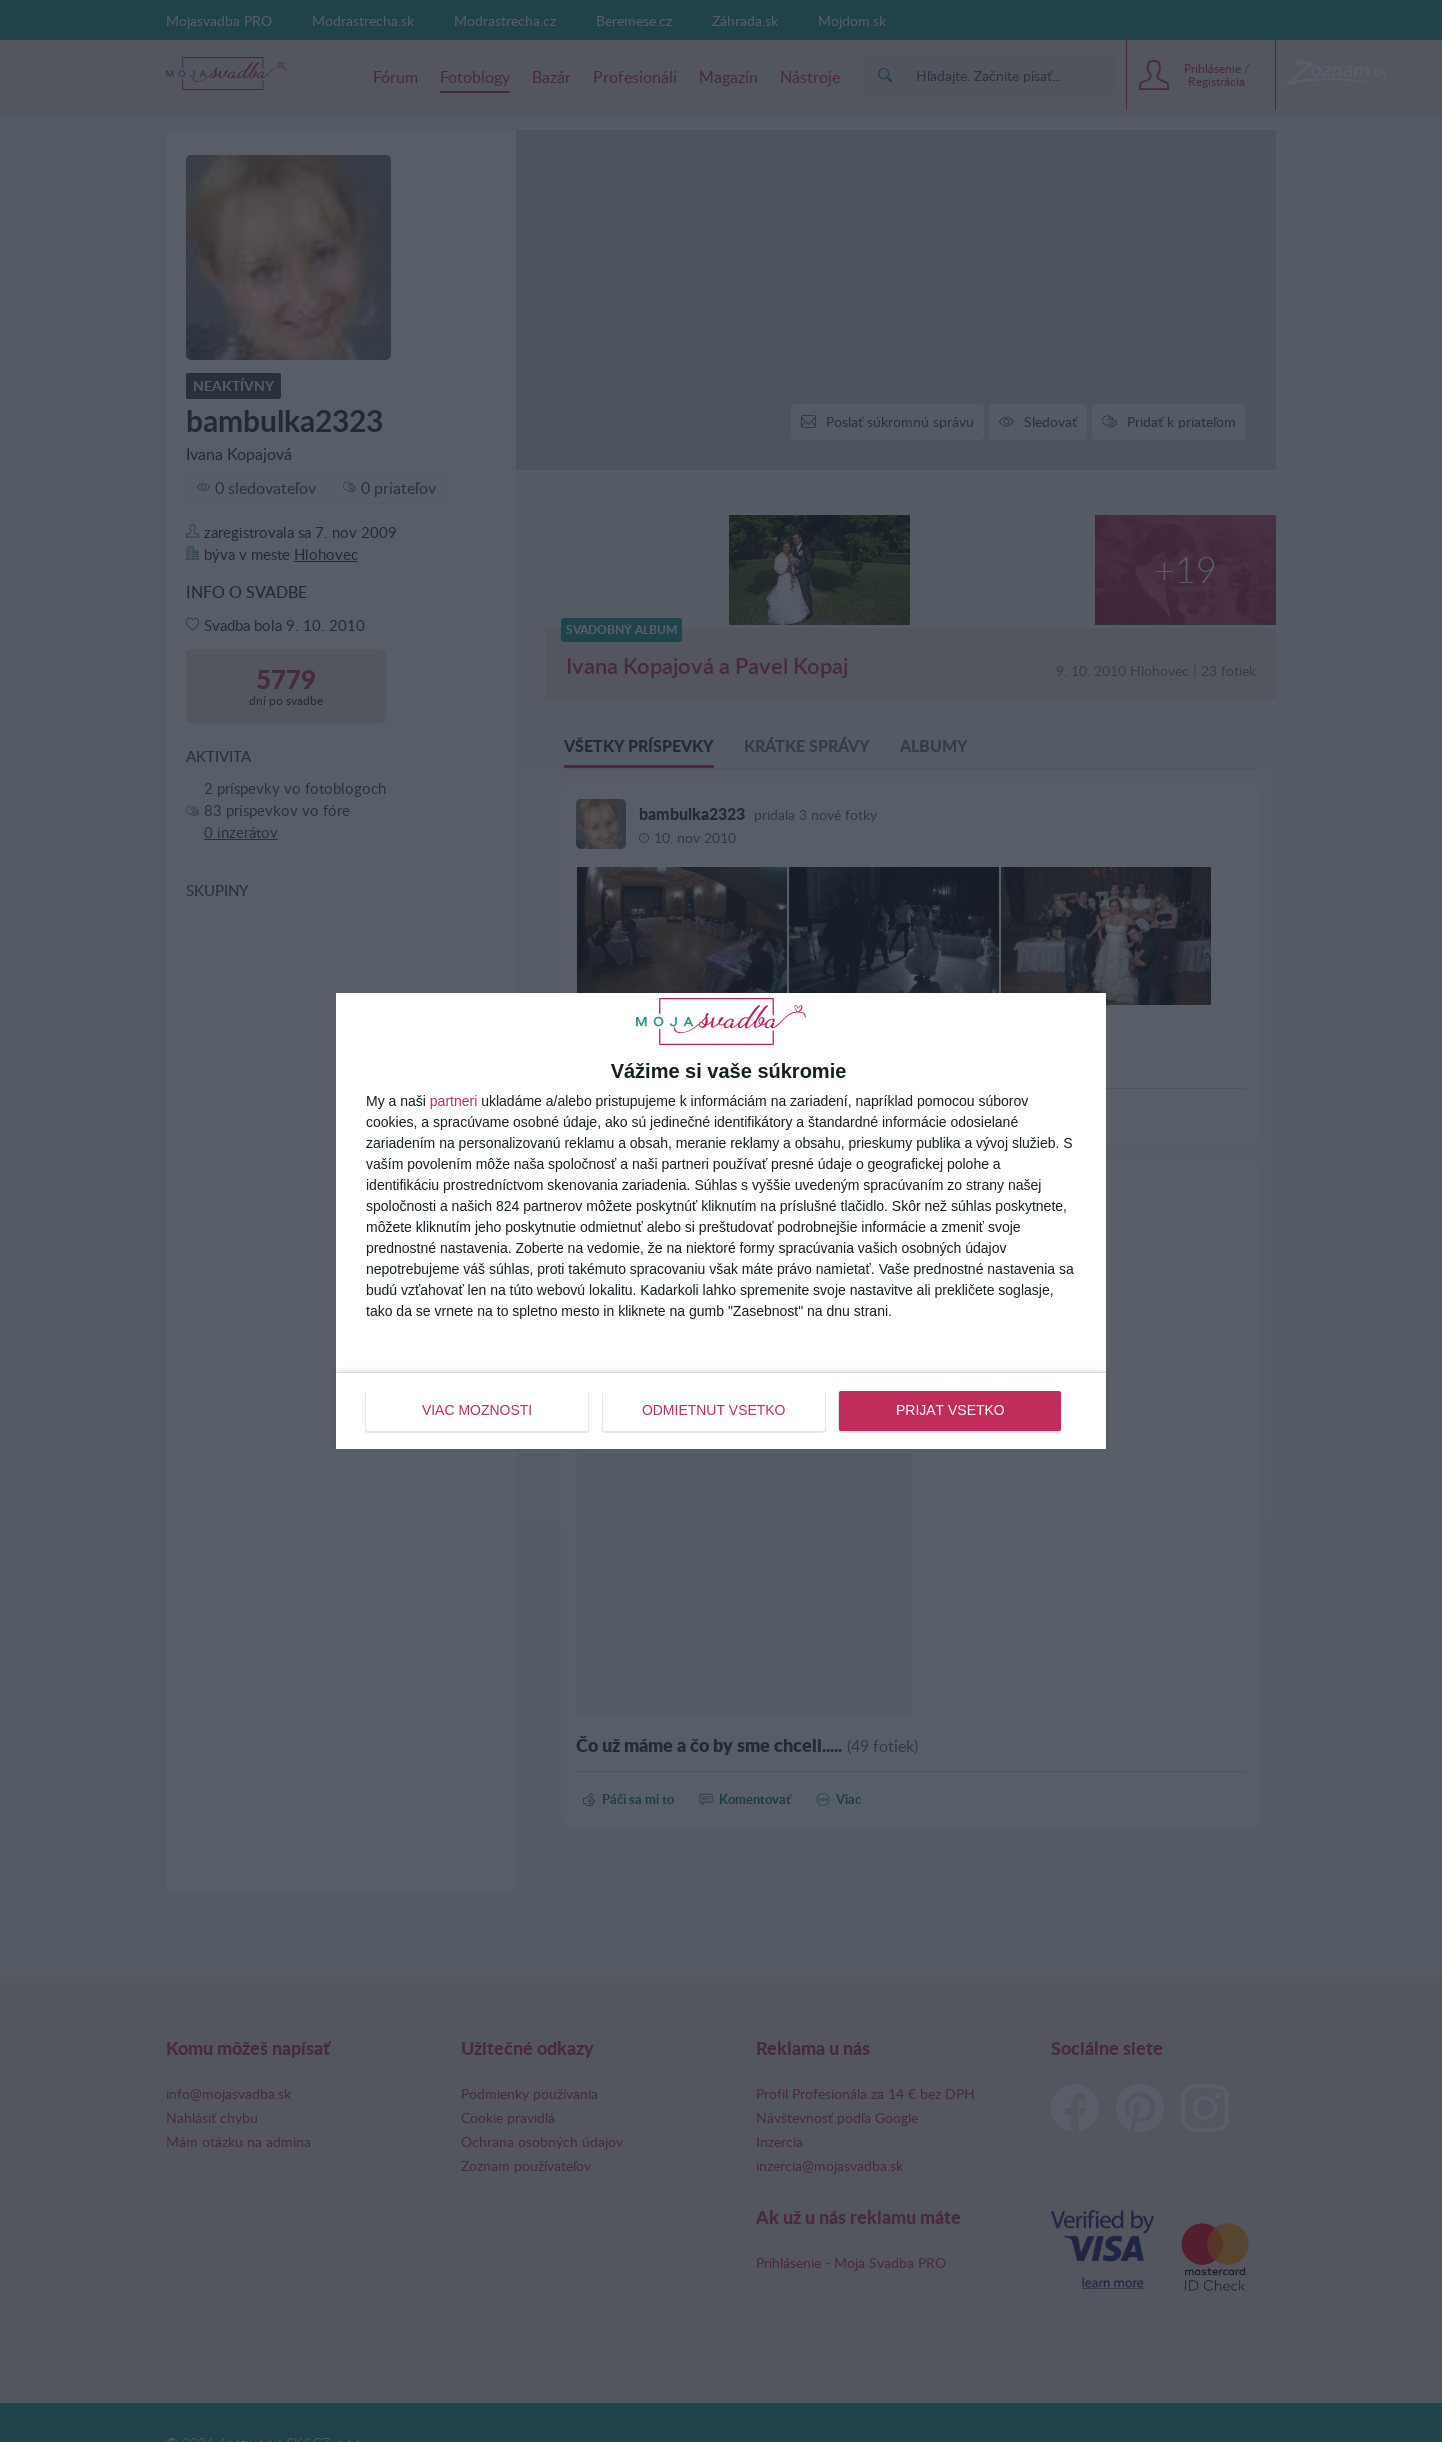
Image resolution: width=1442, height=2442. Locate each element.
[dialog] (721, 1221)
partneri (453, 1101)
